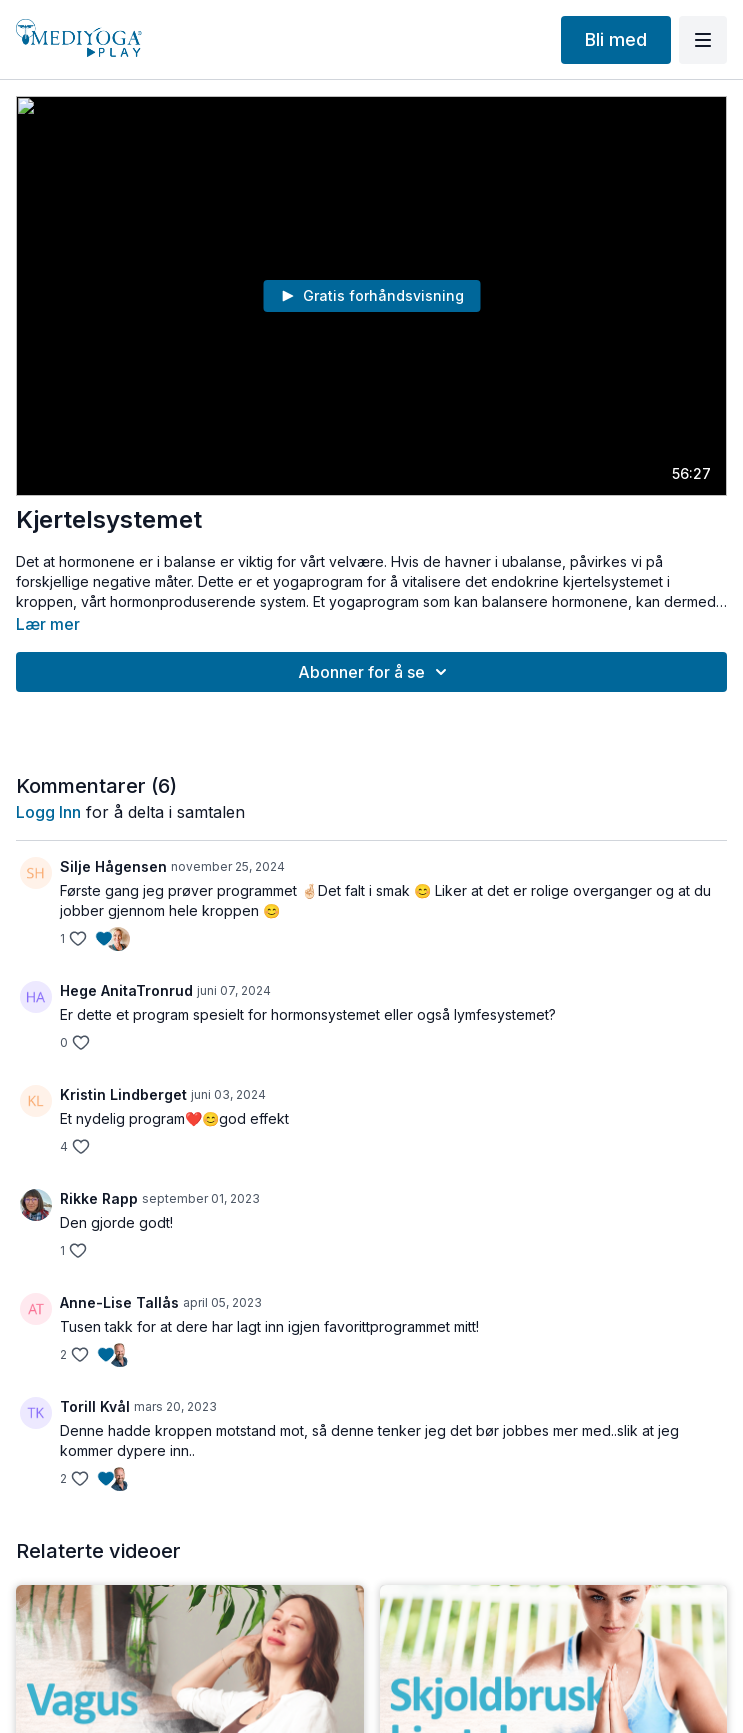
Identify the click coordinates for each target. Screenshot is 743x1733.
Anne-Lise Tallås (119, 1302)
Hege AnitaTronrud (126, 990)
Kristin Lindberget (123, 1094)
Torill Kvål (95, 1406)
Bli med (616, 39)
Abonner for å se (375, 672)
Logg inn (48, 812)
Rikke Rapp (99, 1198)
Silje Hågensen (113, 866)
